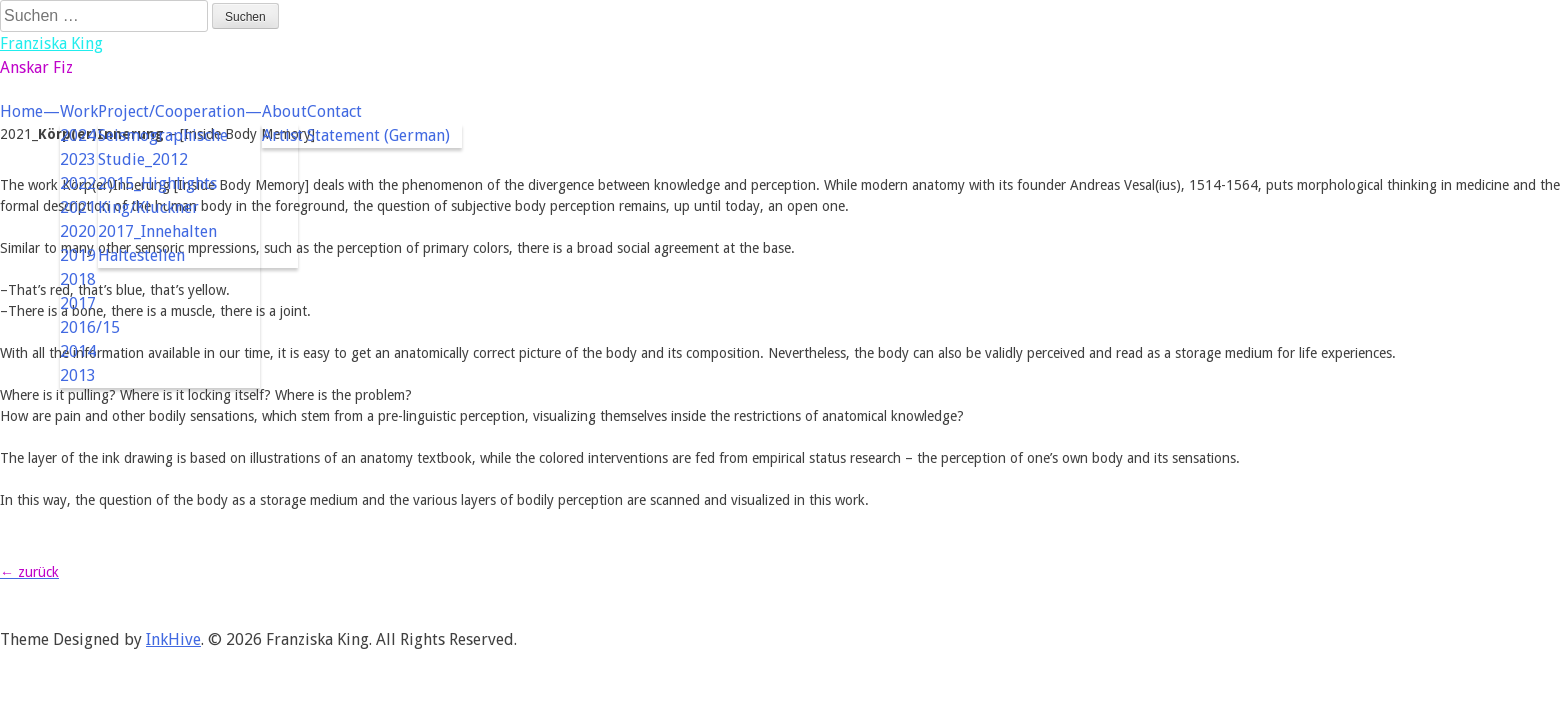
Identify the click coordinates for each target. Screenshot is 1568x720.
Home (21, 111)
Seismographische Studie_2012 (163, 147)
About (284, 111)
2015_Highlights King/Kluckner (157, 195)
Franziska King (51, 43)
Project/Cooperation (171, 111)
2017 (78, 303)
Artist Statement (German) (356, 135)
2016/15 (90, 327)
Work (79, 111)
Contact (334, 111)
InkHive (173, 639)
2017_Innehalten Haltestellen (157, 243)
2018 (78, 279)
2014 (78, 351)
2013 (78, 375)
